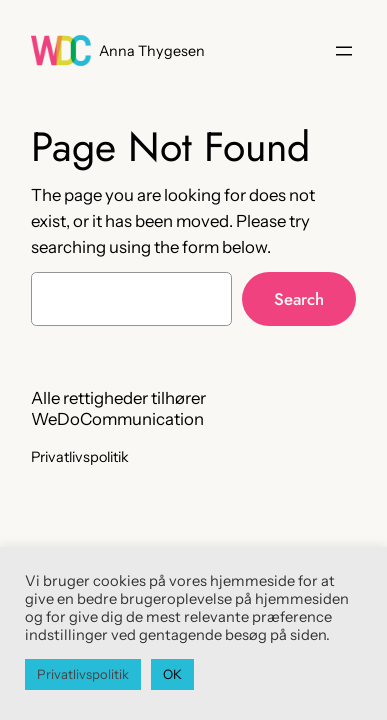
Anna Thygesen (152, 51)
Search (299, 299)
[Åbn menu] (344, 51)
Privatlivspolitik (83, 674)
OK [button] (172, 674)
